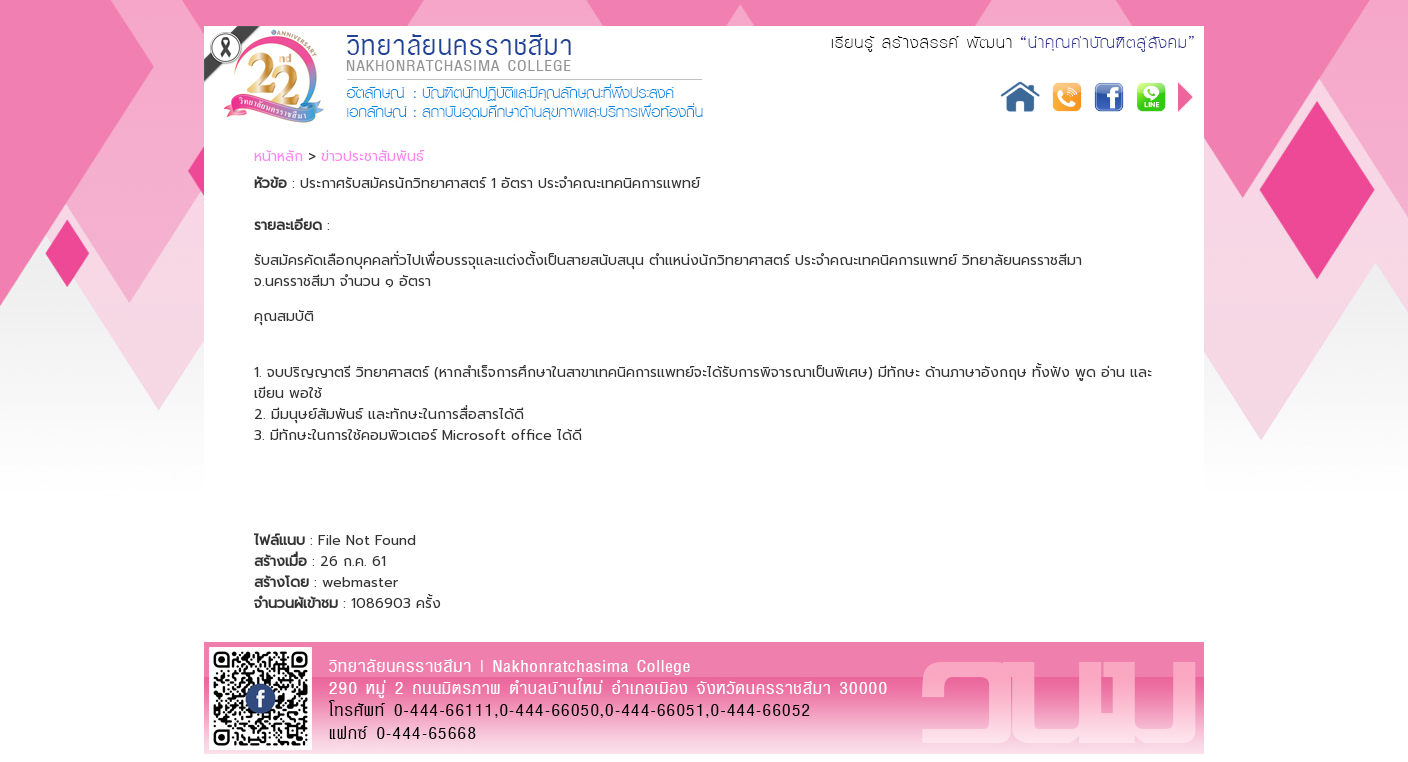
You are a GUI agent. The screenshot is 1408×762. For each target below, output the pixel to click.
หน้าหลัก (278, 156)
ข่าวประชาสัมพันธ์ (372, 156)
